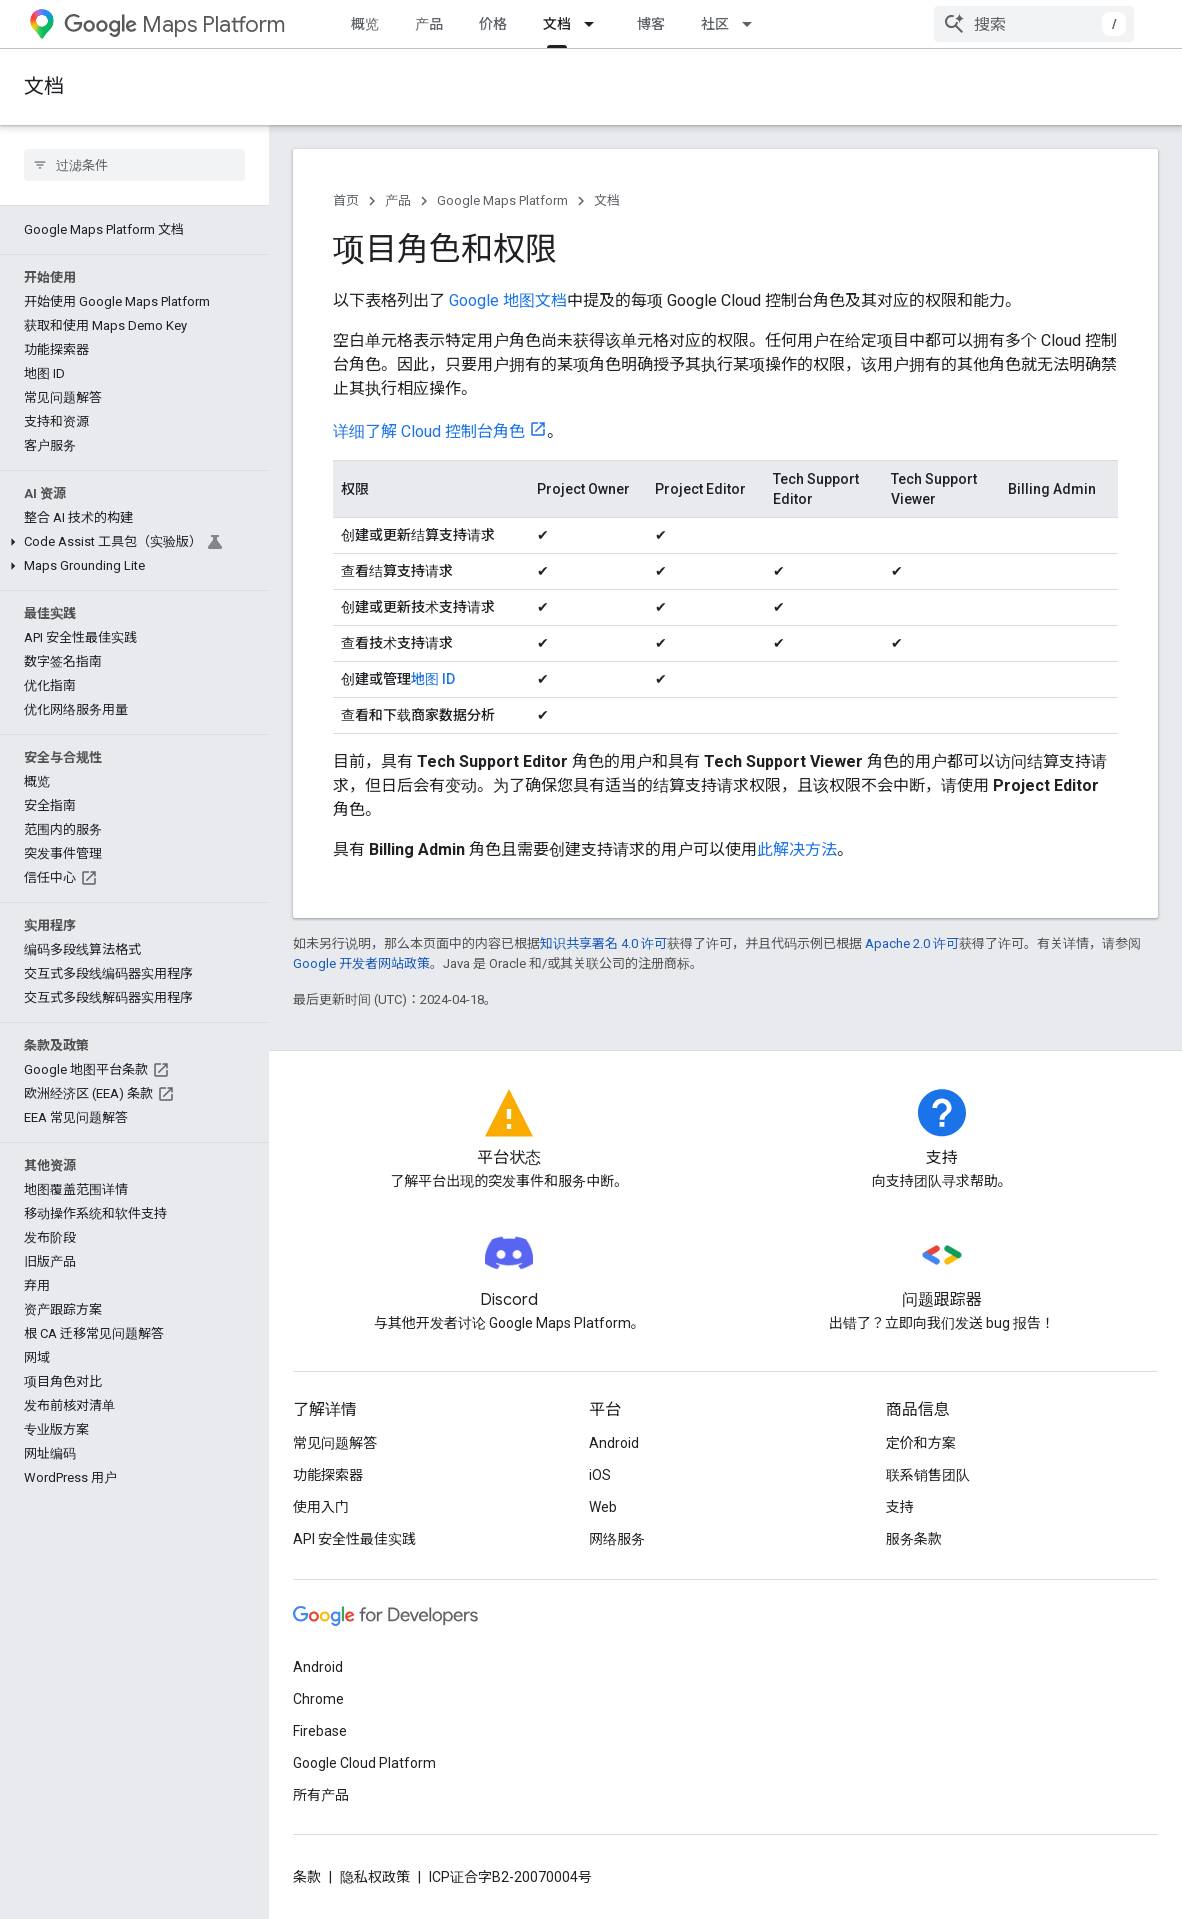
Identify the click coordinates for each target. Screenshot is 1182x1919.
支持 (900, 1507)
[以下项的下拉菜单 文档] (595, 24)
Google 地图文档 (508, 300)
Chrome (318, 1699)
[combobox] (1034, 24)
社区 (715, 24)
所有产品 (321, 1795)
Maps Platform (174, 24)
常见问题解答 (335, 1443)
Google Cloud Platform (364, 1763)
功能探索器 (328, 1475)
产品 (429, 24)
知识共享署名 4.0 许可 (603, 943)
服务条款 (914, 1539)
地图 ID (433, 679)
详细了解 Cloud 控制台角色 (429, 431)
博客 (651, 24)
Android (614, 1443)
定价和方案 (921, 1443)
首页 (346, 200)
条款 (307, 1877)
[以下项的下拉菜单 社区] (753, 24)
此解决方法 (797, 849)
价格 (493, 24)
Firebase (320, 1731)
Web (603, 1507)
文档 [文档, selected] (557, 24)
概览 (365, 24)
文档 (44, 86)
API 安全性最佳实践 (354, 1539)
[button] (130, 542)
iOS (600, 1475)
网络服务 (617, 1539)
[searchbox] (134, 165)
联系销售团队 (928, 1475)
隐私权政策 (375, 1877)
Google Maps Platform (502, 200)
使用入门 (321, 1507)
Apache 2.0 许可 (912, 943)
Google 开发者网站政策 (361, 963)
